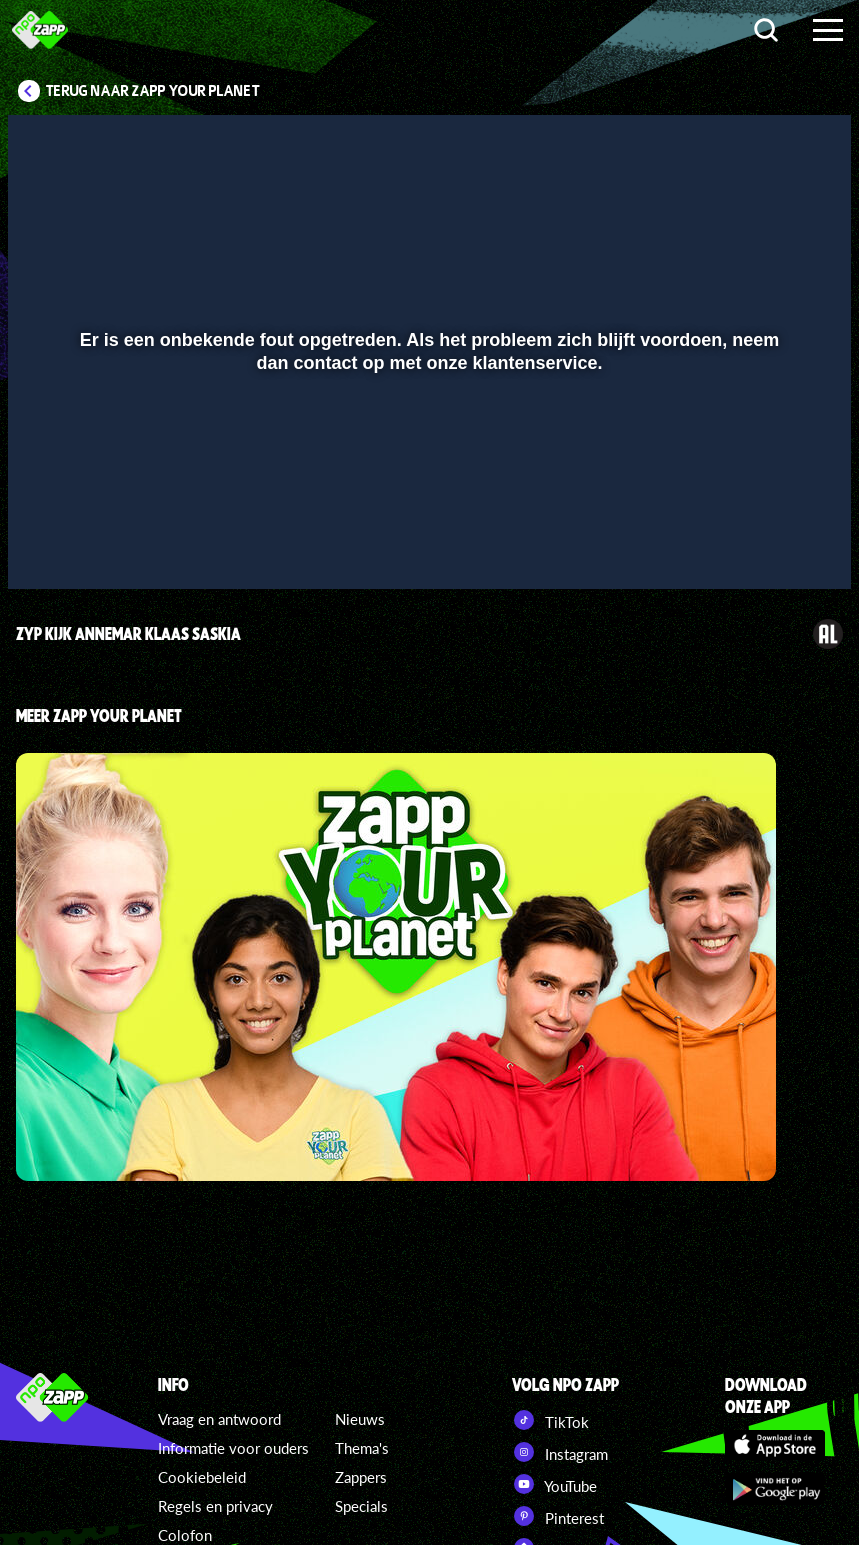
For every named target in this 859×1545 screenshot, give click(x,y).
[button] (48, 545)
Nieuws (360, 1419)
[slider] (427, 503)
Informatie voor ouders (233, 1448)
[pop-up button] (768, 545)
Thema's (362, 1448)
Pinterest (558, 1516)
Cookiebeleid (202, 1477)
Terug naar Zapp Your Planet (153, 91)
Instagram (560, 1452)
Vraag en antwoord (219, 1419)
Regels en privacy (215, 1506)
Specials (361, 1506)
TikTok (550, 1420)
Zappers (361, 1477)
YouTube (554, 1484)
